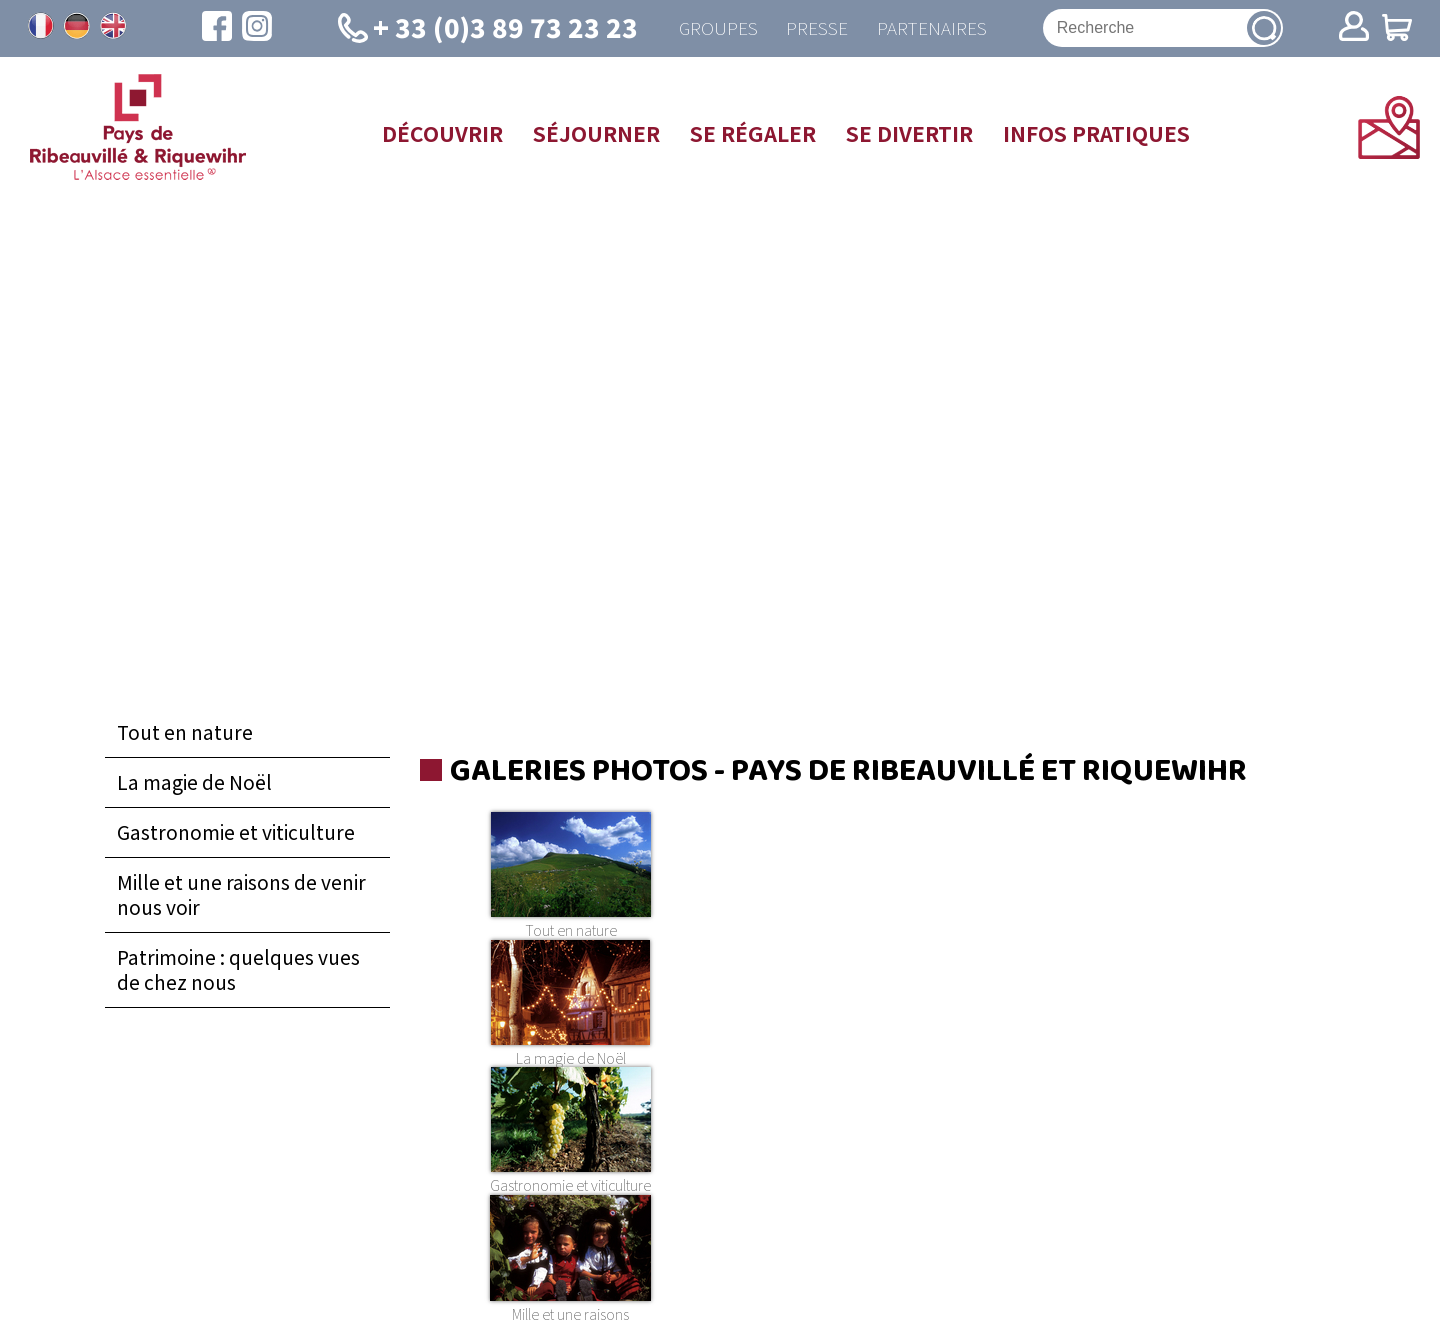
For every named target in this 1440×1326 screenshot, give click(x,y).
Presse (816, 28)
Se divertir (909, 134)
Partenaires (932, 28)
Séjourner (596, 134)
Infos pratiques (1096, 134)
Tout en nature (185, 733)
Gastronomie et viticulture (236, 833)
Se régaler (753, 134)
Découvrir (442, 134)
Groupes (715, 28)
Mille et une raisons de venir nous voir (241, 895)
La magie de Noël (194, 783)
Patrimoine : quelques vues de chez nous (238, 970)
